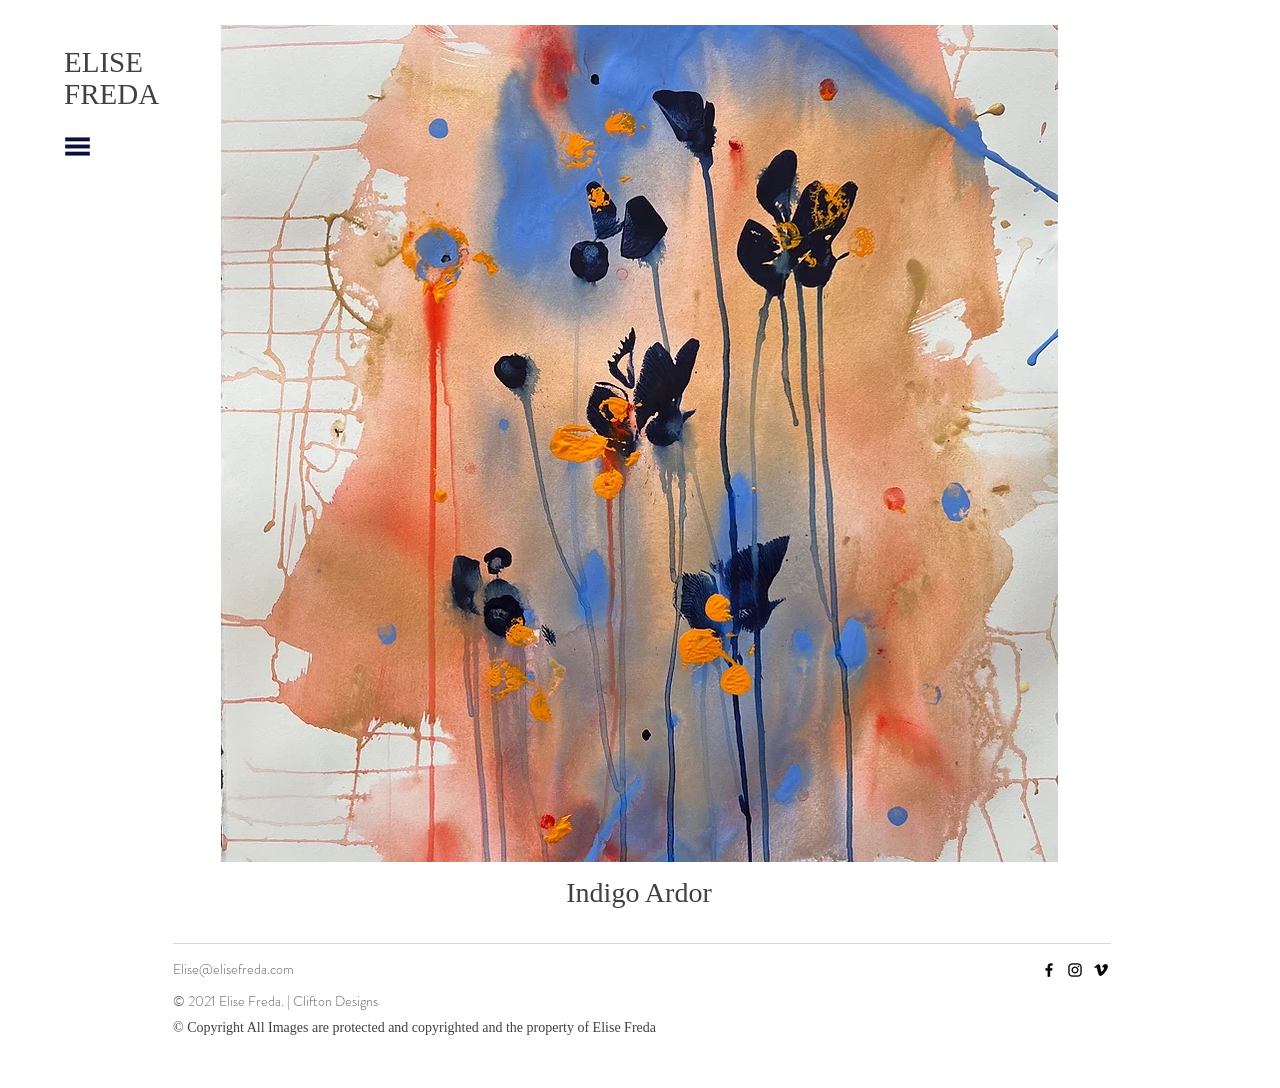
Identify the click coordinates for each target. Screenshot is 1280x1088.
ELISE (103, 62)
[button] (77, 146)
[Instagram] (1075, 970)
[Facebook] (1049, 970)
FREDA (111, 94)
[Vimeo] (1101, 970)
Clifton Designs (338, 1001)
